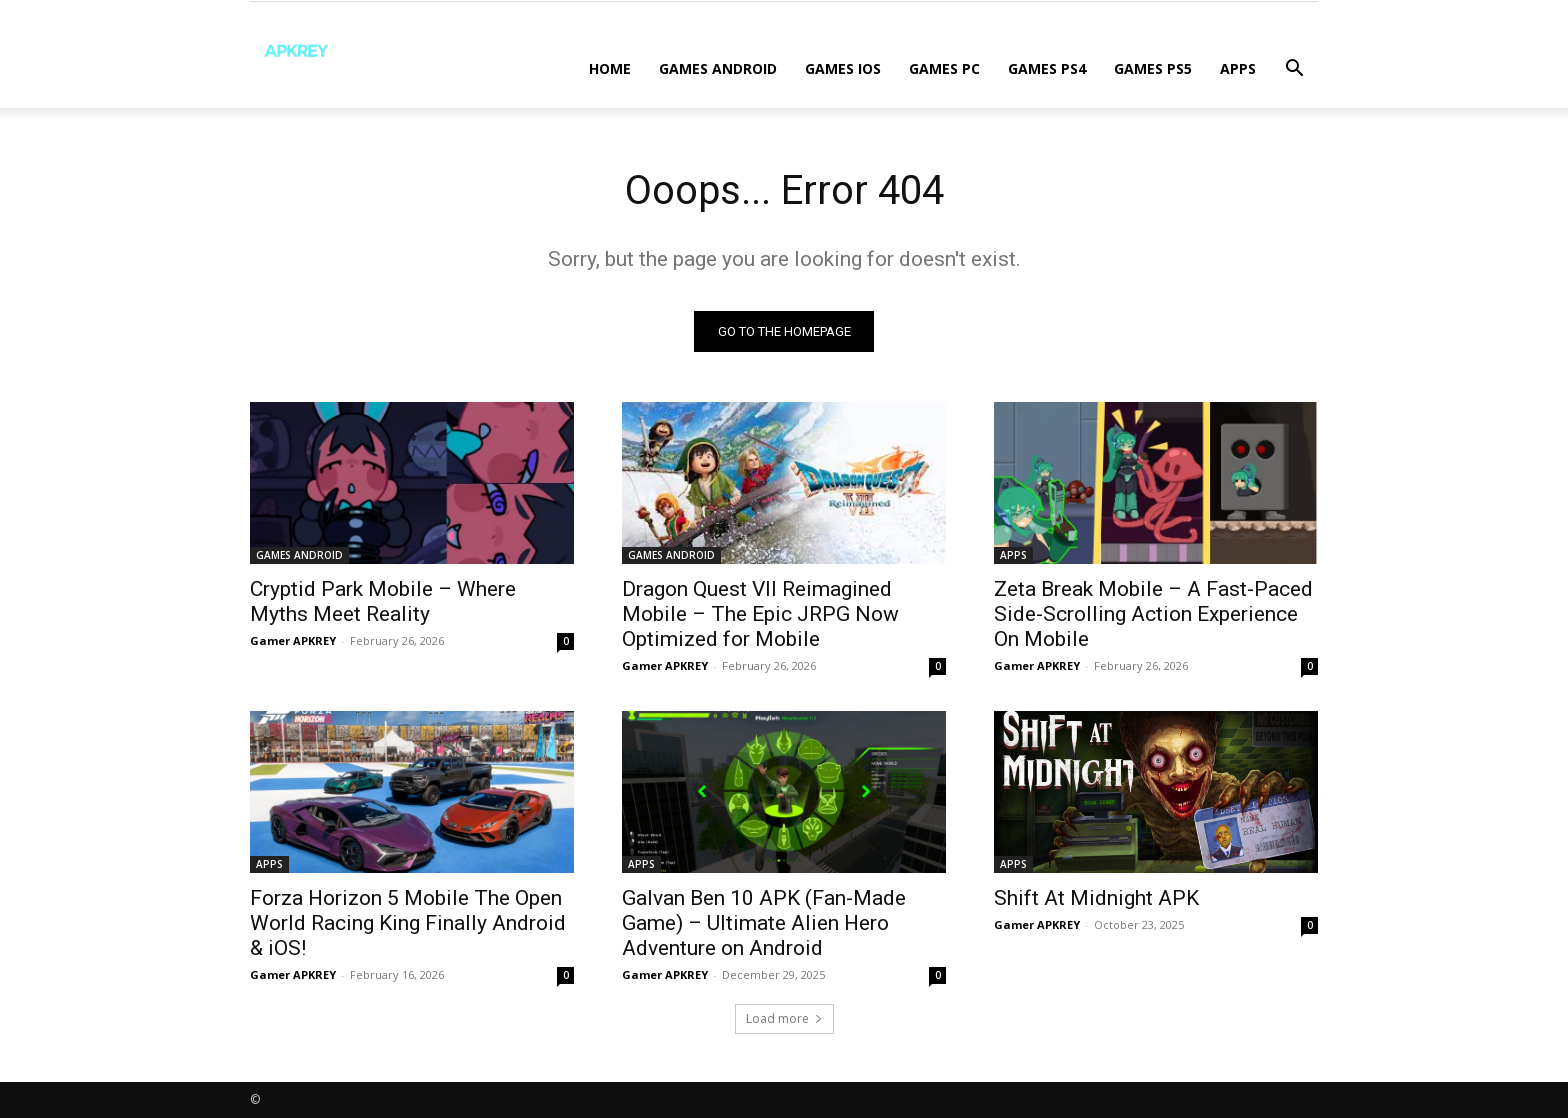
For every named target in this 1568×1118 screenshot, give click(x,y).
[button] (1294, 70)
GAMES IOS (843, 68)
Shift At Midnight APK (1096, 898)
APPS (1238, 68)
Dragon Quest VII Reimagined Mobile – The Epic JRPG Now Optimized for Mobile (760, 614)
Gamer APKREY (293, 640)
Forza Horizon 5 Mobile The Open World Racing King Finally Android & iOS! (408, 923)
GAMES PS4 (1047, 68)
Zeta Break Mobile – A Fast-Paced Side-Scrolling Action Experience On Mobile (1153, 614)
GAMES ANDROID (718, 68)
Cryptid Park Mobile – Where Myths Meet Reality (383, 601)
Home (610, 68)
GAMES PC (944, 68)
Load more (784, 1018)
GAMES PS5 (1153, 68)
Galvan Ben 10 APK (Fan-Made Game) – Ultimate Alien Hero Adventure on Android (764, 923)
